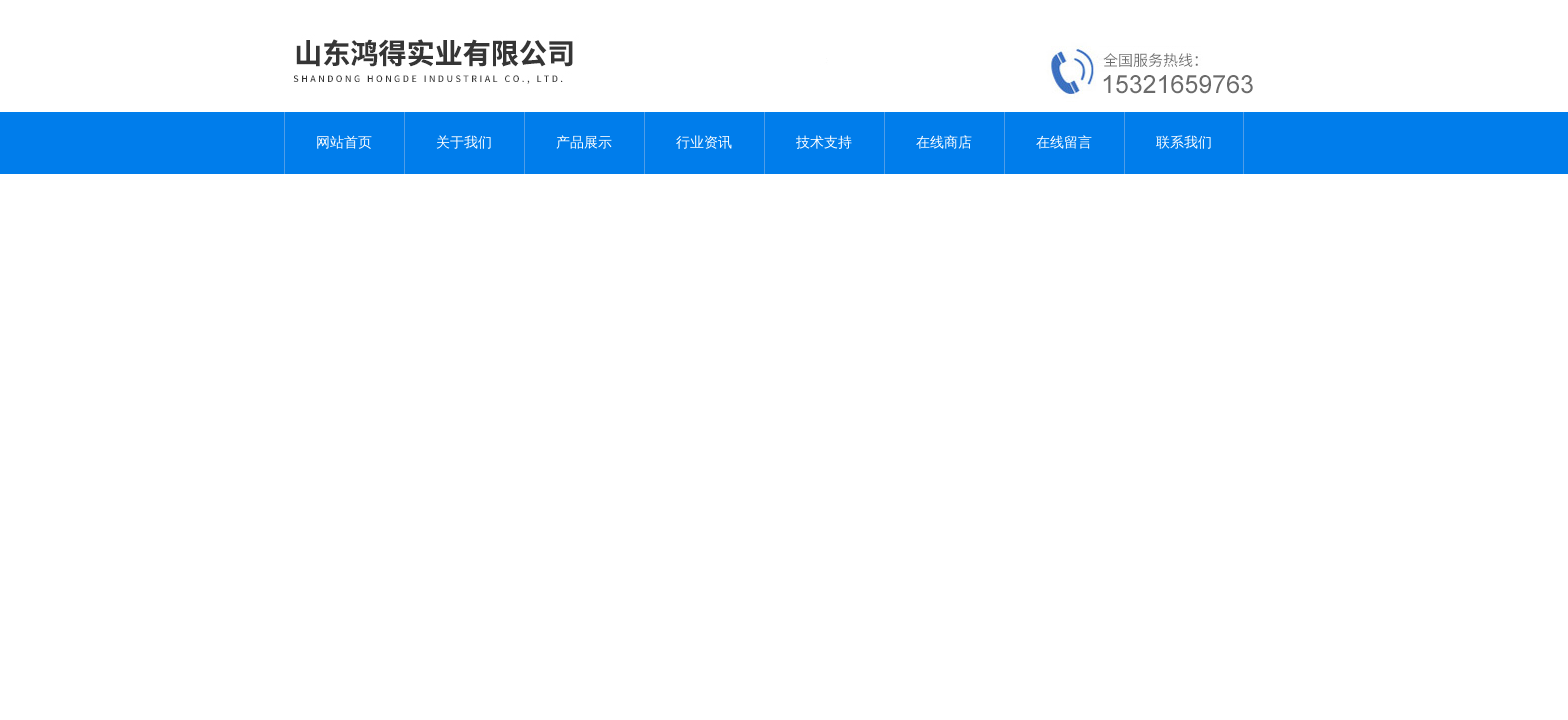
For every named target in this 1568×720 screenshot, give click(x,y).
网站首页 (344, 142)
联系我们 (1184, 142)
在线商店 (944, 142)
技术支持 (824, 142)
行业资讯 (704, 142)
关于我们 (464, 142)
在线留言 (1064, 142)
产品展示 (584, 142)
